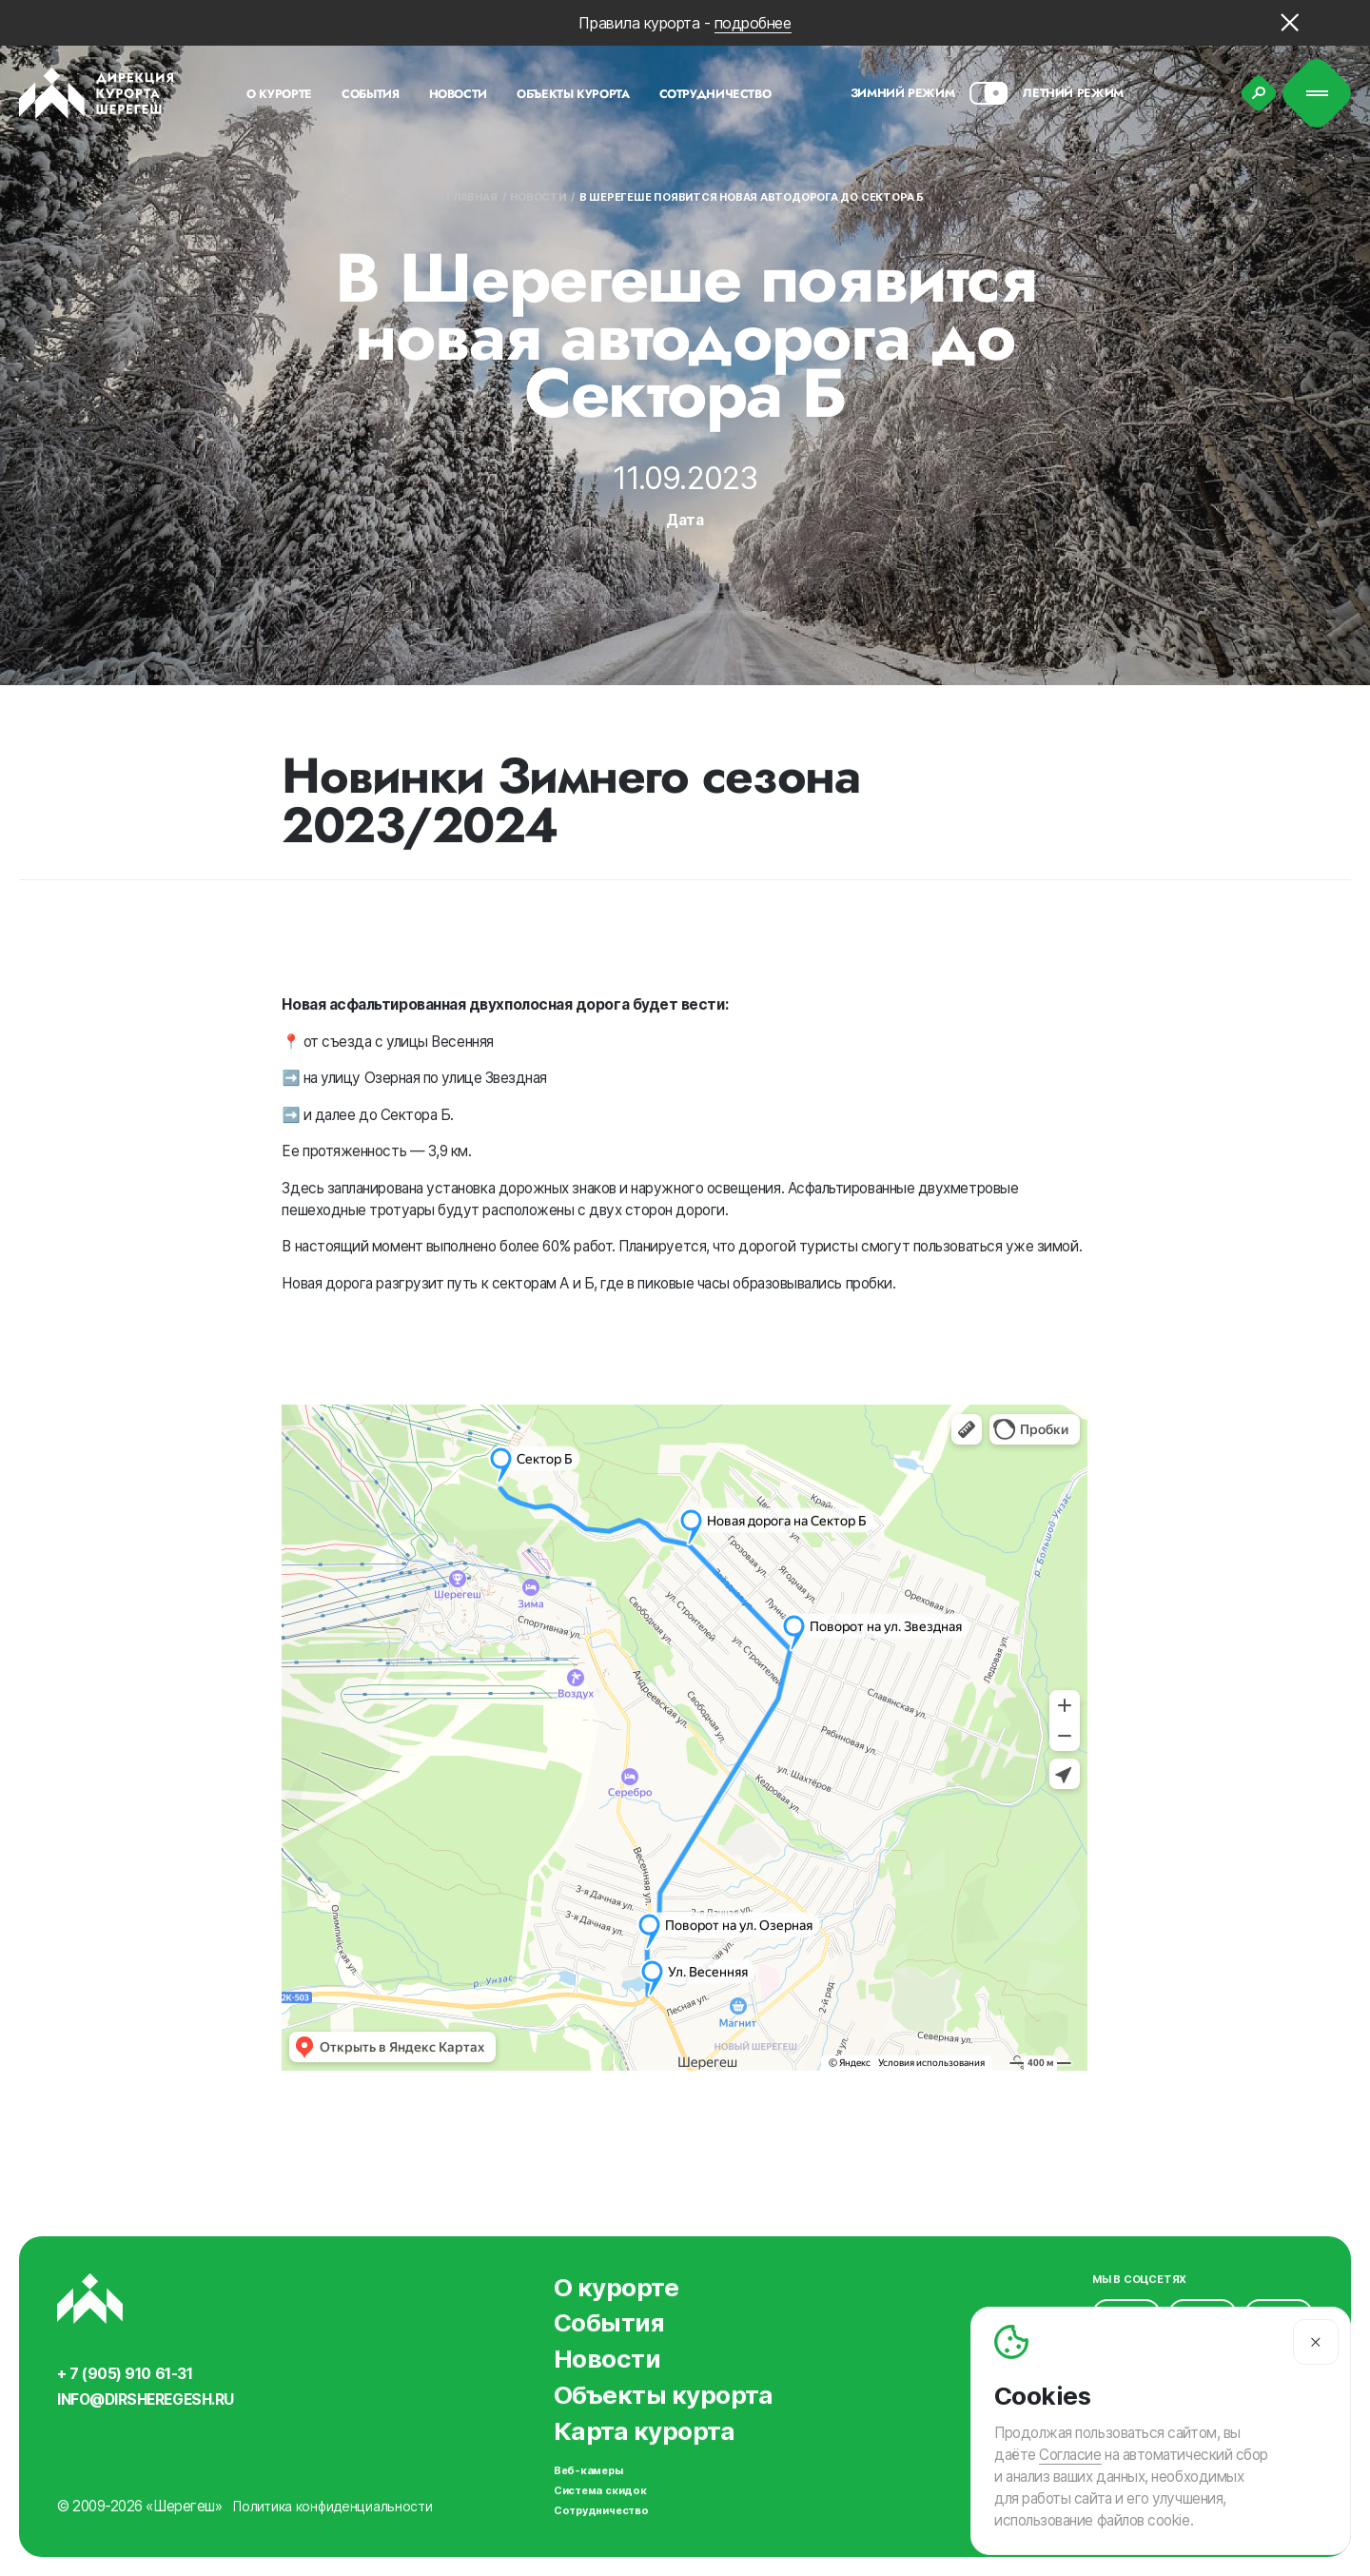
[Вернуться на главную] (96, 93)
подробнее (753, 22)
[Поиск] (1259, 93)
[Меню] (1317, 93)
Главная (471, 197)
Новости (537, 197)
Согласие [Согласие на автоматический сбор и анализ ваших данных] (1070, 2455)
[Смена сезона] (988, 93)
